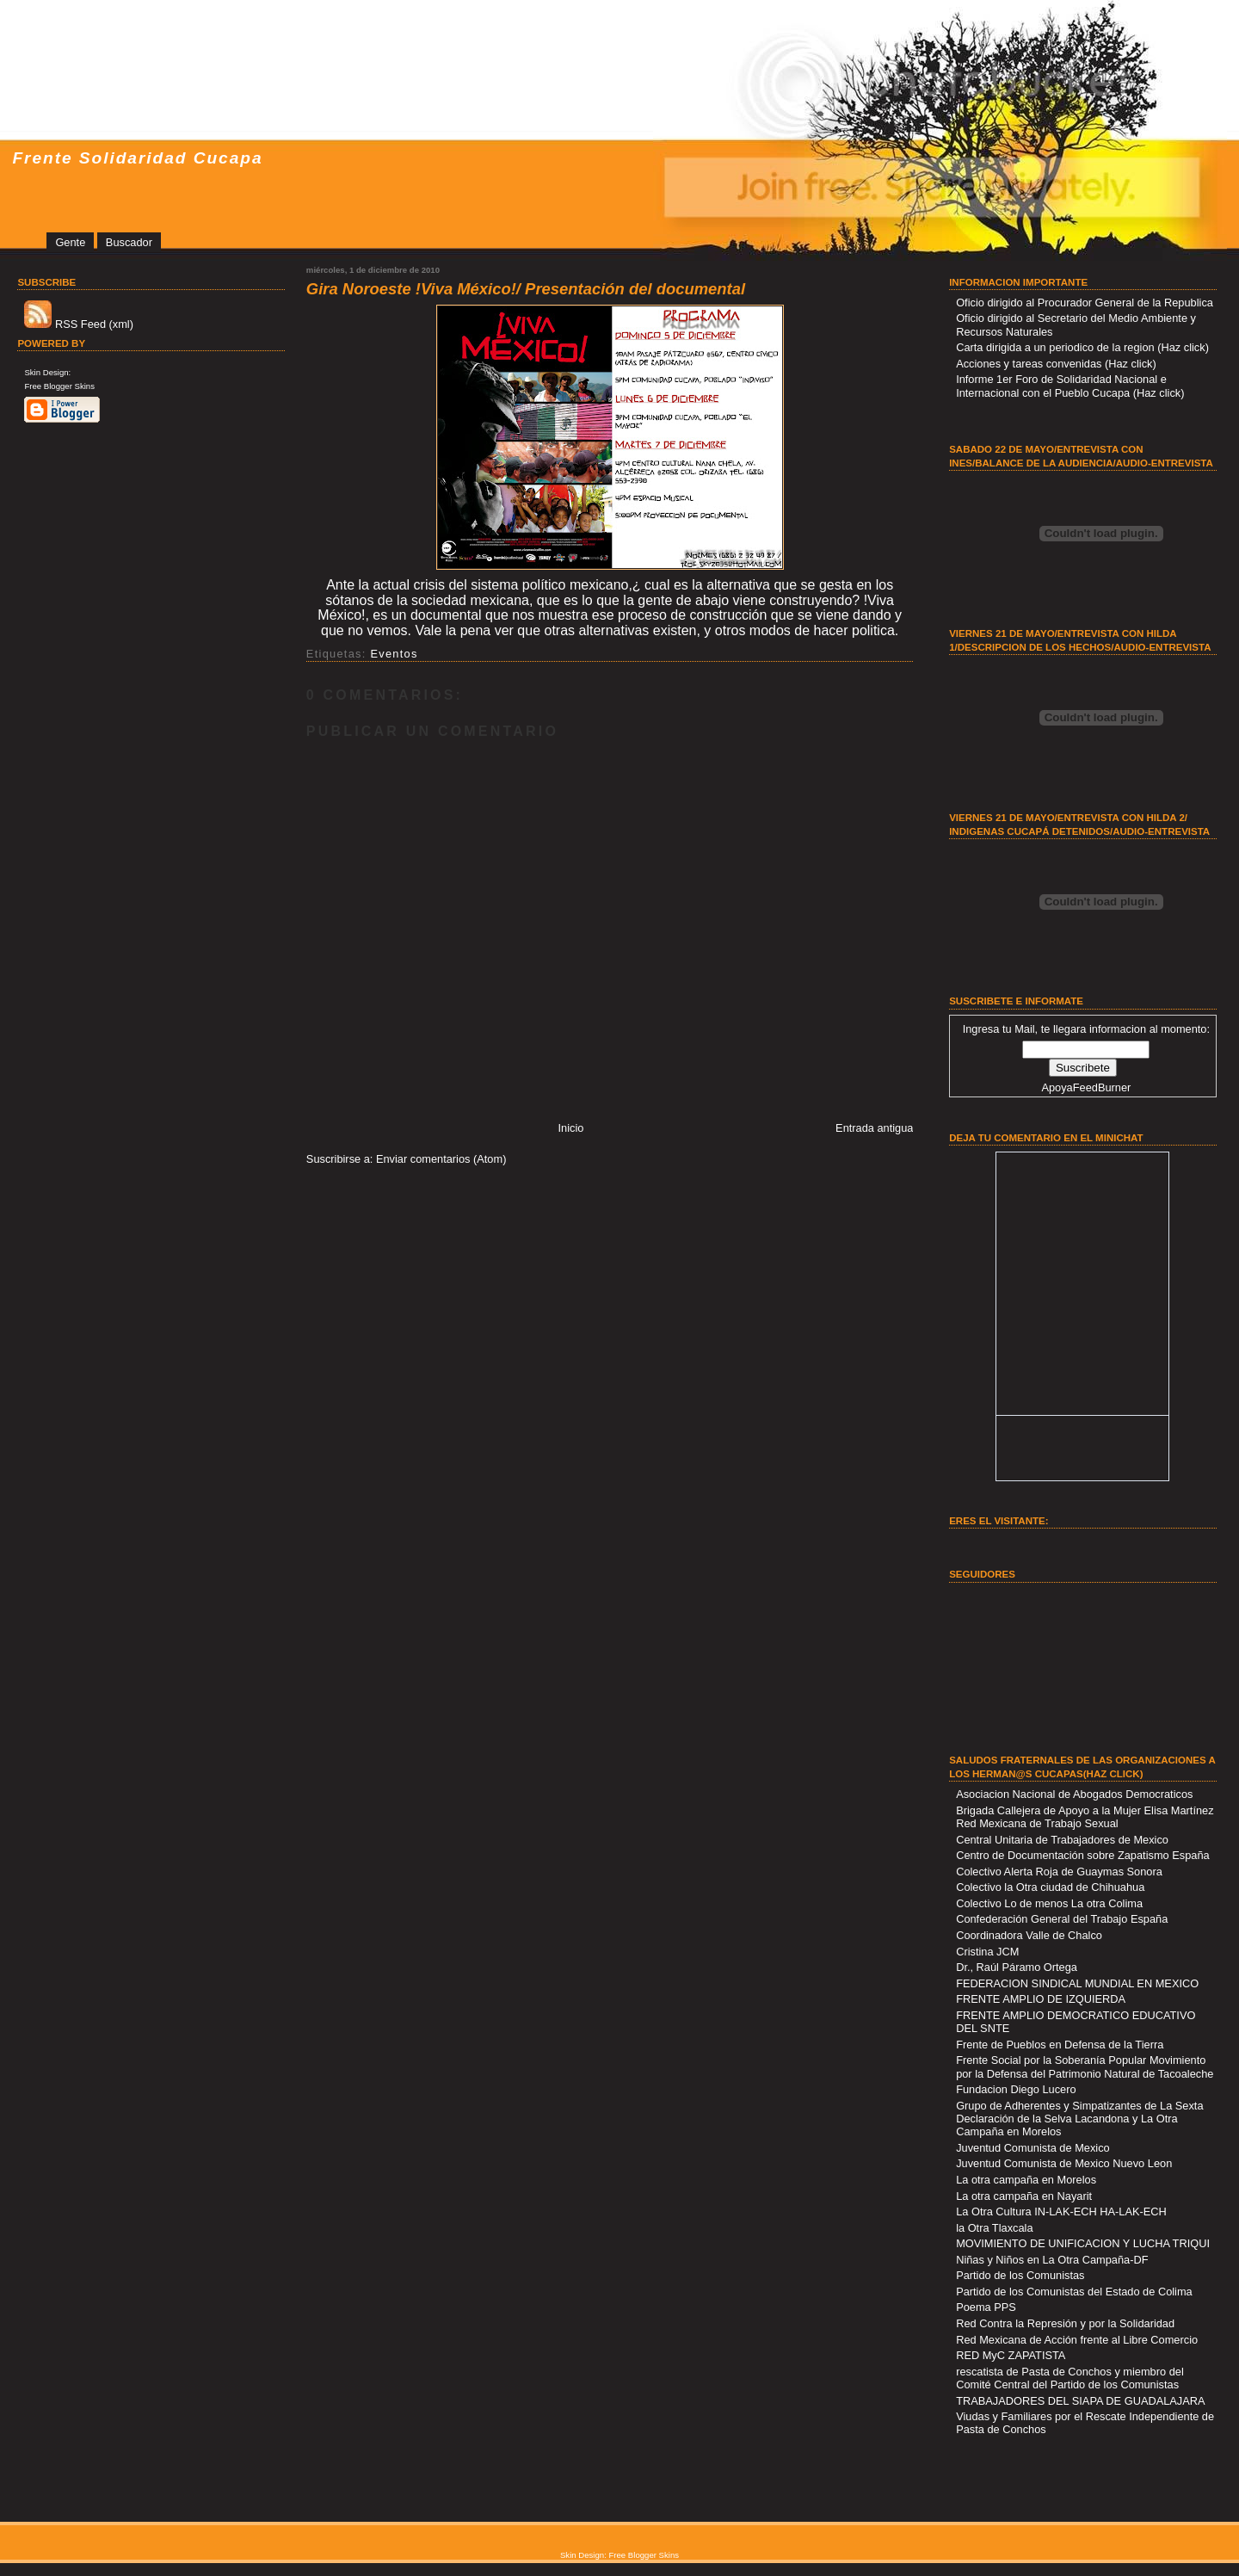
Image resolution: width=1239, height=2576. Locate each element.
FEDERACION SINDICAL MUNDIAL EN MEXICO (1077, 1983)
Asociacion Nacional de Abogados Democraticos (1074, 1794)
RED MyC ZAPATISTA (1010, 2355)
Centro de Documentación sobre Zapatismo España (1083, 1855)
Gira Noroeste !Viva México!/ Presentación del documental (525, 289)
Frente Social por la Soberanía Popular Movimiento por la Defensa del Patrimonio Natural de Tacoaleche (1084, 2066)
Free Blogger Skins (59, 386)
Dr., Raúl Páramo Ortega (1016, 1967)
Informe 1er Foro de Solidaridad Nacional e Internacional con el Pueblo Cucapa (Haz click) (1070, 385)
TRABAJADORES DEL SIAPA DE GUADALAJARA (1080, 2400)
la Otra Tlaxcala (994, 2227)
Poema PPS (986, 2307)
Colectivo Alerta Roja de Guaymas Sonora (1059, 1871)
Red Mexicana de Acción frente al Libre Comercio (1077, 2339)
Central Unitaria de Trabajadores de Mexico (1062, 1839)
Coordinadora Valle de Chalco (1029, 1935)
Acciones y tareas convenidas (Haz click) (1056, 363)
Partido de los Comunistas (1020, 2275)
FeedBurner (1102, 1087)
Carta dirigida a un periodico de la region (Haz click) (1082, 347)
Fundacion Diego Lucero (1016, 2089)
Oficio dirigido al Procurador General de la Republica (1084, 302)
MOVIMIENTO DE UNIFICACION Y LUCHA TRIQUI (1083, 2243)
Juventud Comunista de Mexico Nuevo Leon (1064, 2163)
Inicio (571, 1127)
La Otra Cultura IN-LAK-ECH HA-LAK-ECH (1061, 2211)
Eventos (393, 653)
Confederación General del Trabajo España (1062, 1918)
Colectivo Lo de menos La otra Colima (1049, 1903)
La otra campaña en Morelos (1026, 2179)
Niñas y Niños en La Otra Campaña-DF (1052, 2259)
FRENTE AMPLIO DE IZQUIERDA (1040, 1998)
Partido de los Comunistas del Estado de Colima (1074, 2291)
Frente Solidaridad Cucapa (137, 158)
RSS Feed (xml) (78, 324)
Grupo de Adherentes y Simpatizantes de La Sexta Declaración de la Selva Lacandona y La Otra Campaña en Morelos (1079, 2119)
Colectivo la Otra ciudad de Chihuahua (1050, 1887)
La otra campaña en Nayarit (1024, 2196)
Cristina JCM (987, 1951)
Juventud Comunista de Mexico (1033, 2147)
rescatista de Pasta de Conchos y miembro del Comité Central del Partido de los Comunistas (1070, 2378)
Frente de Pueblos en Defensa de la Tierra (1059, 2044)
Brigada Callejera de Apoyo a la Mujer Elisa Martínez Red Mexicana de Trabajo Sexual (1084, 1817)
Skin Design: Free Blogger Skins (619, 2555)
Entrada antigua (874, 1127)
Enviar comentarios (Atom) (441, 1158)
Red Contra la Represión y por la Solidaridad (1065, 2323)
